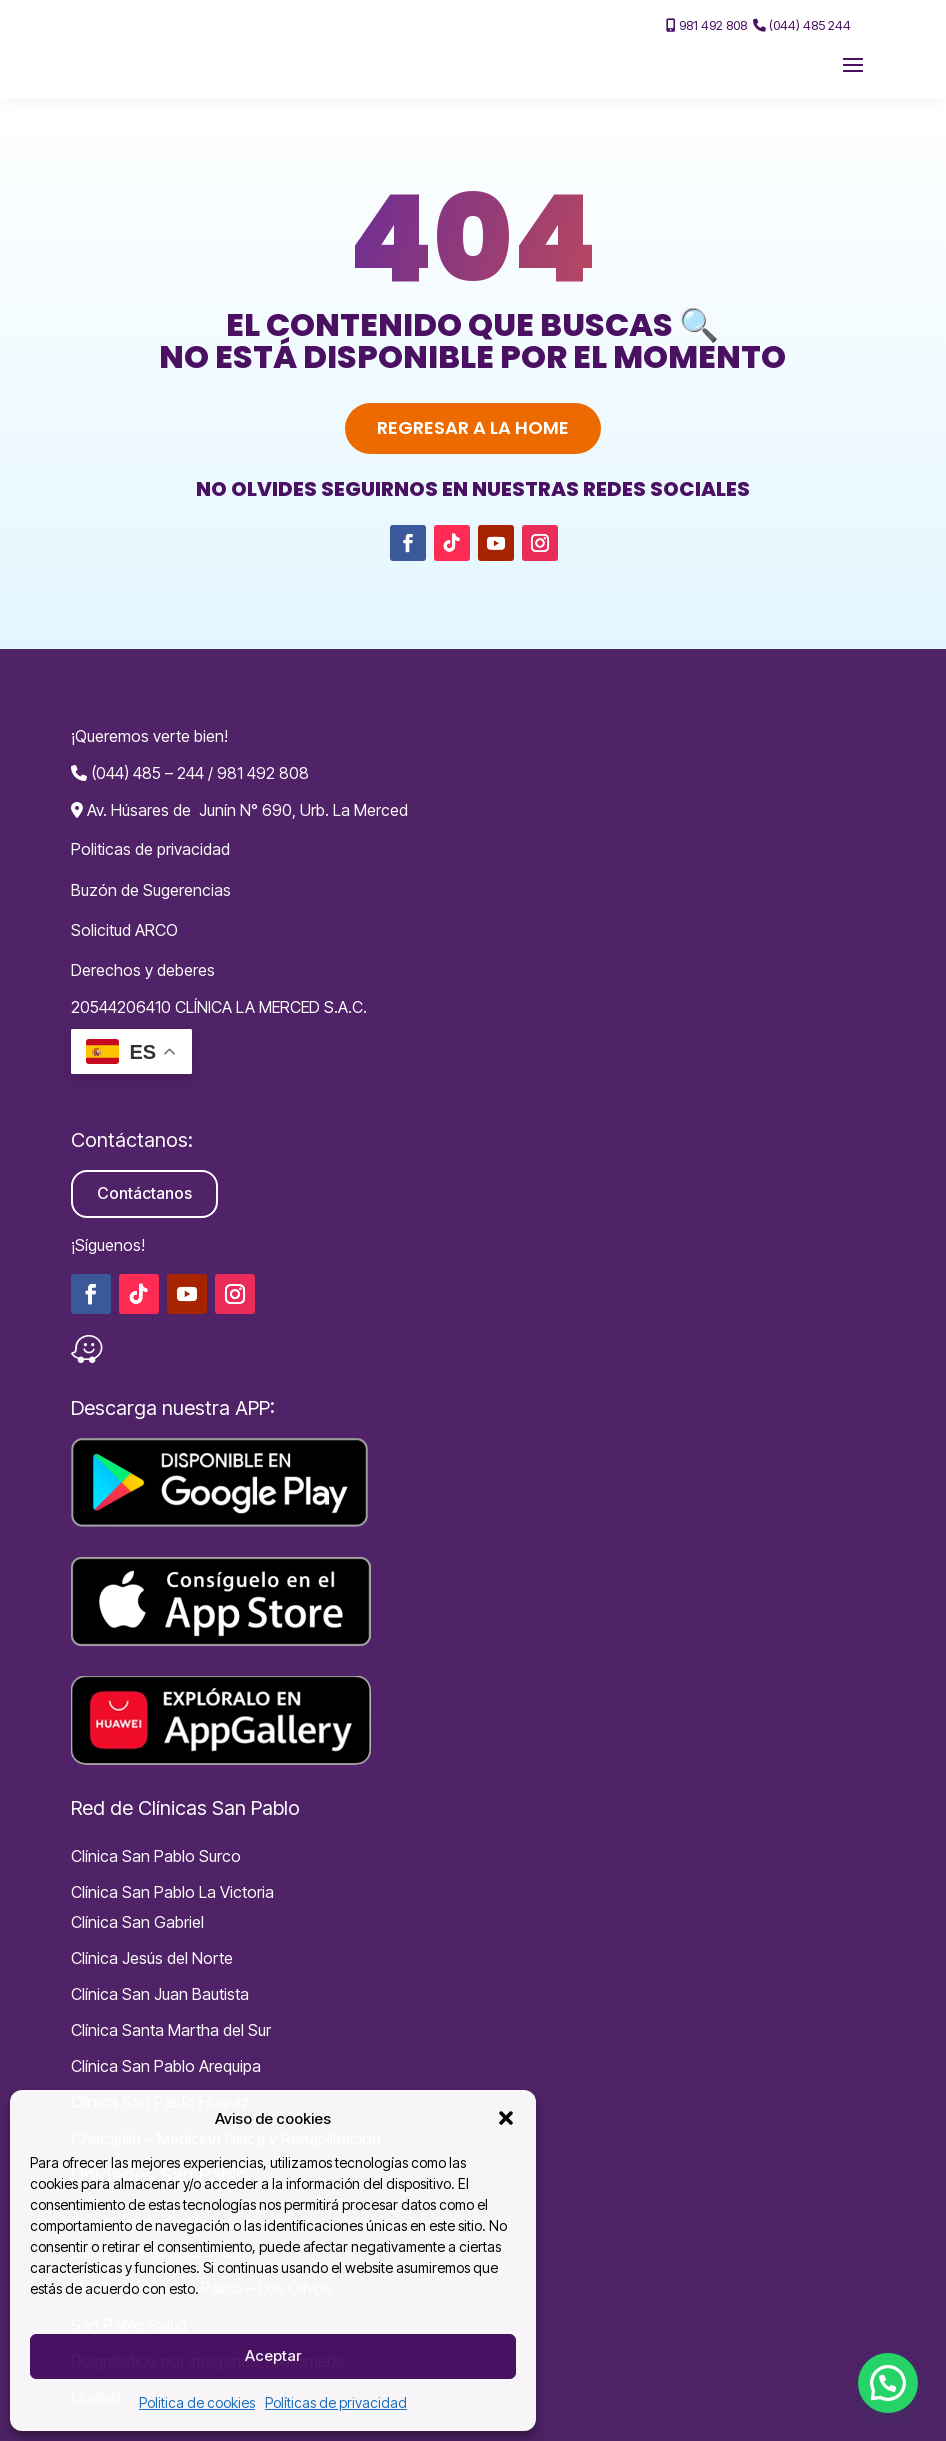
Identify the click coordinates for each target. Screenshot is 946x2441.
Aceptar (273, 2355)
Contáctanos (144, 1193)
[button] (506, 2118)
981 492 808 (706, 25)
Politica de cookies (197, 2402)
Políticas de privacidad (336, 2402)
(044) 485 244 (802, 25)
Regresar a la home (473, 427)
